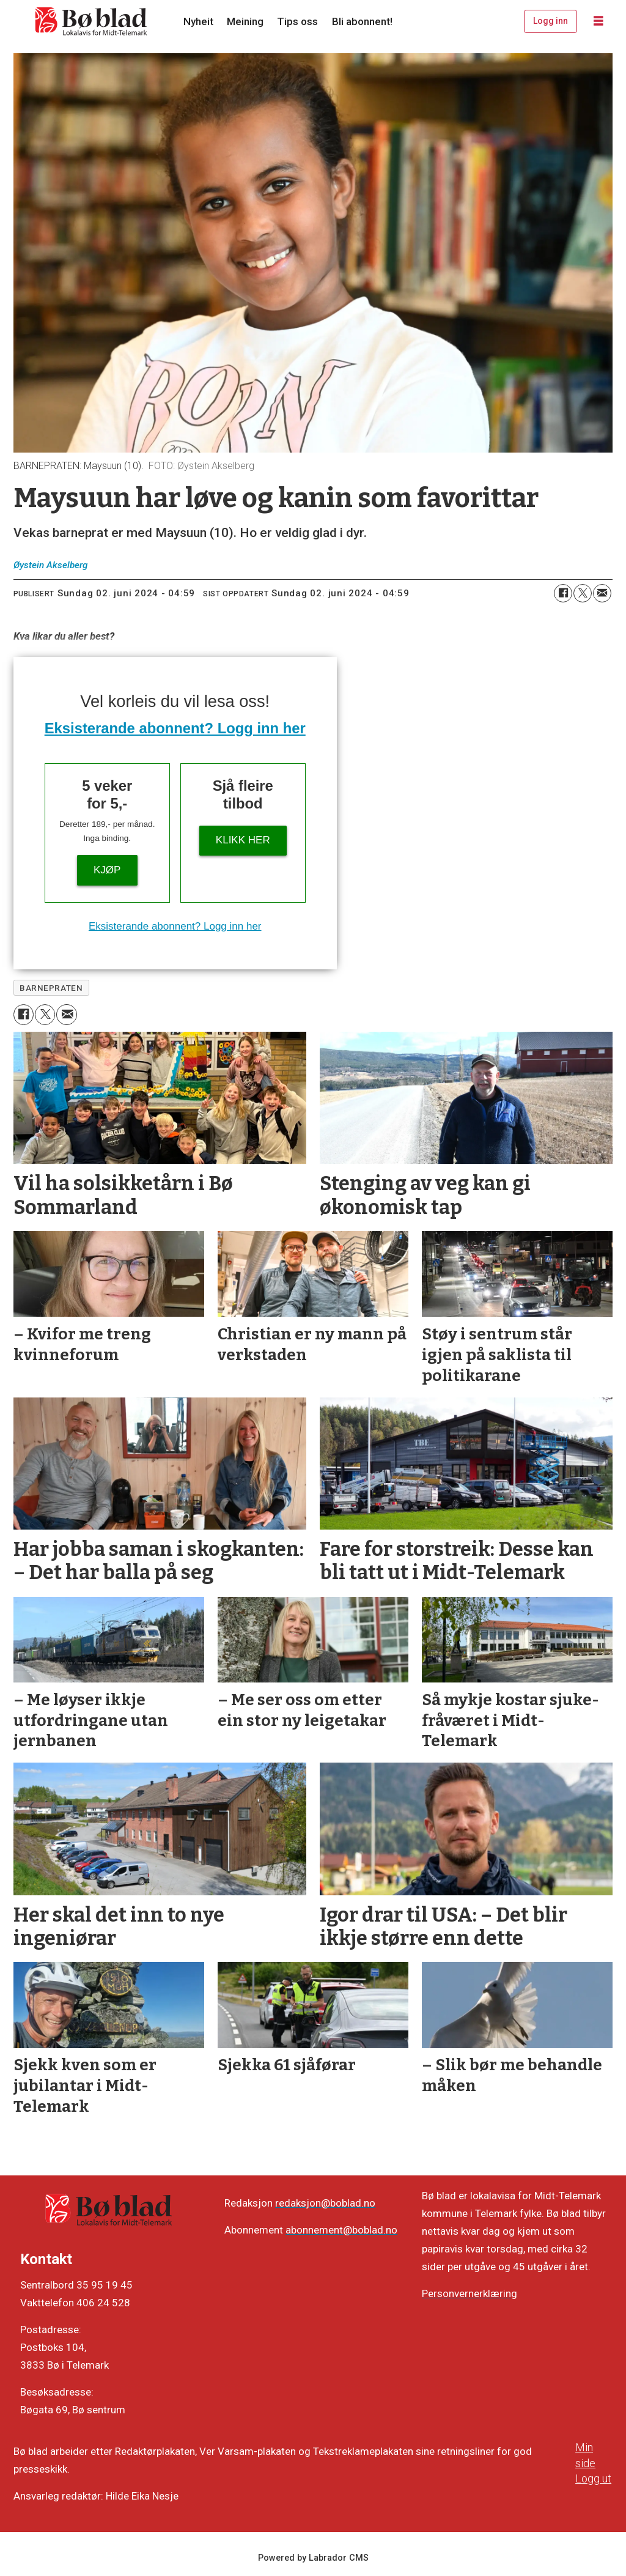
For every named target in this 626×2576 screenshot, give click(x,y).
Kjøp (107, 870)
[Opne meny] (598, 21)
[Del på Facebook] (563, 593)
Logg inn (550, 21)
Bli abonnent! (362, 21)
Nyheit (198, 21)
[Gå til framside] (92, 21)
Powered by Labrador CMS (313, 2558)
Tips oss (297, 21)
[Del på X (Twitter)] (582, 593)
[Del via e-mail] (602, 593)
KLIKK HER (243, 840)
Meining (245, 21)
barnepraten (51, 988)
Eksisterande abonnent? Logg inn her (175, 728)
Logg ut (593, 2478)
